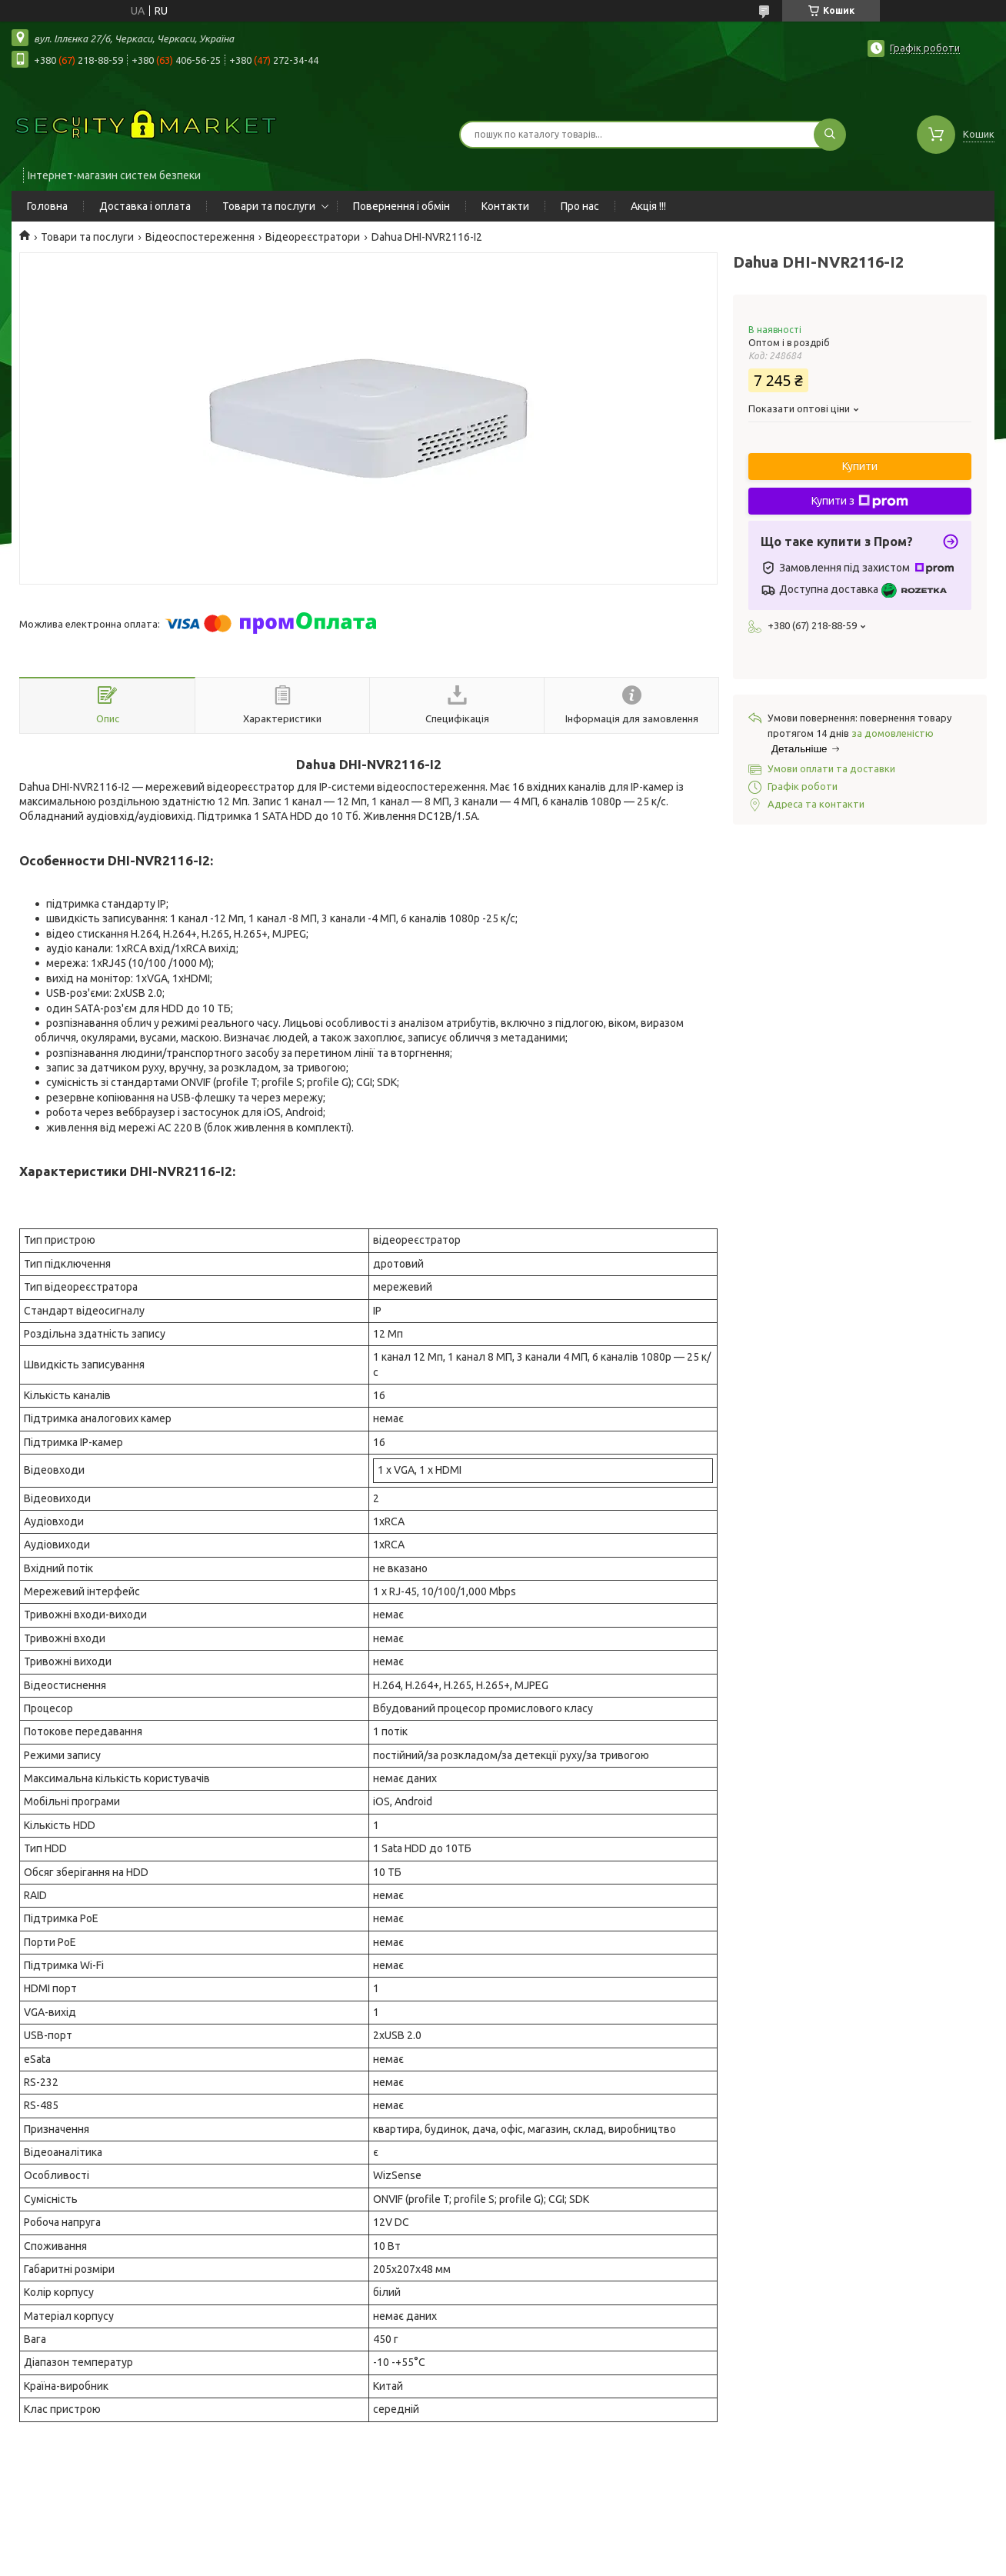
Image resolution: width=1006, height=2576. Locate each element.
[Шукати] (830, 134)
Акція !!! (648, 206)
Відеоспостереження (200, 237)
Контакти (505, 206)
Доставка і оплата (145, 206)
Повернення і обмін (401, 206)
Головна (47, 206)
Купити (860, 466)
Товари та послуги (268, 206)
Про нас (580, 206)
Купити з (859, 501)
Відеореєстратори (312, 237)
